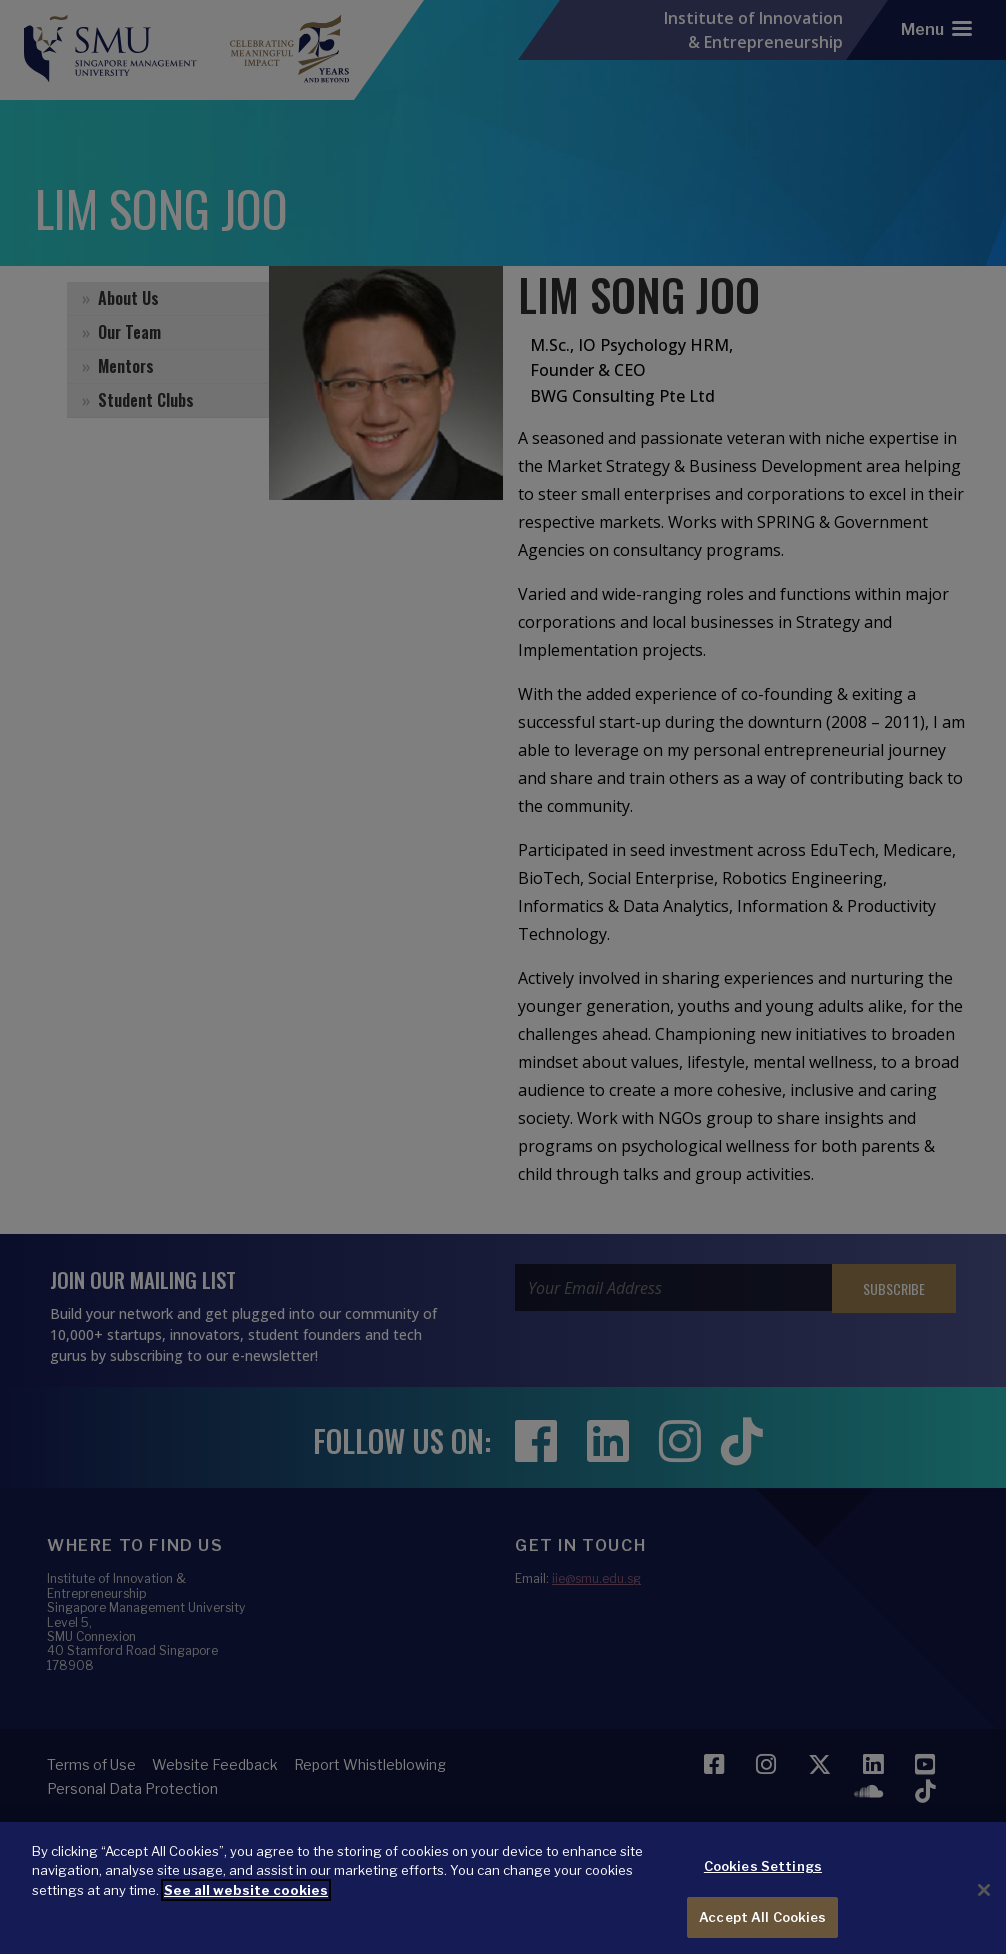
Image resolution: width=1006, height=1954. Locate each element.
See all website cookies (246, 1906)
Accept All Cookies (762, 1932)
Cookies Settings (763, 1882)
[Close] (984, 1906)
